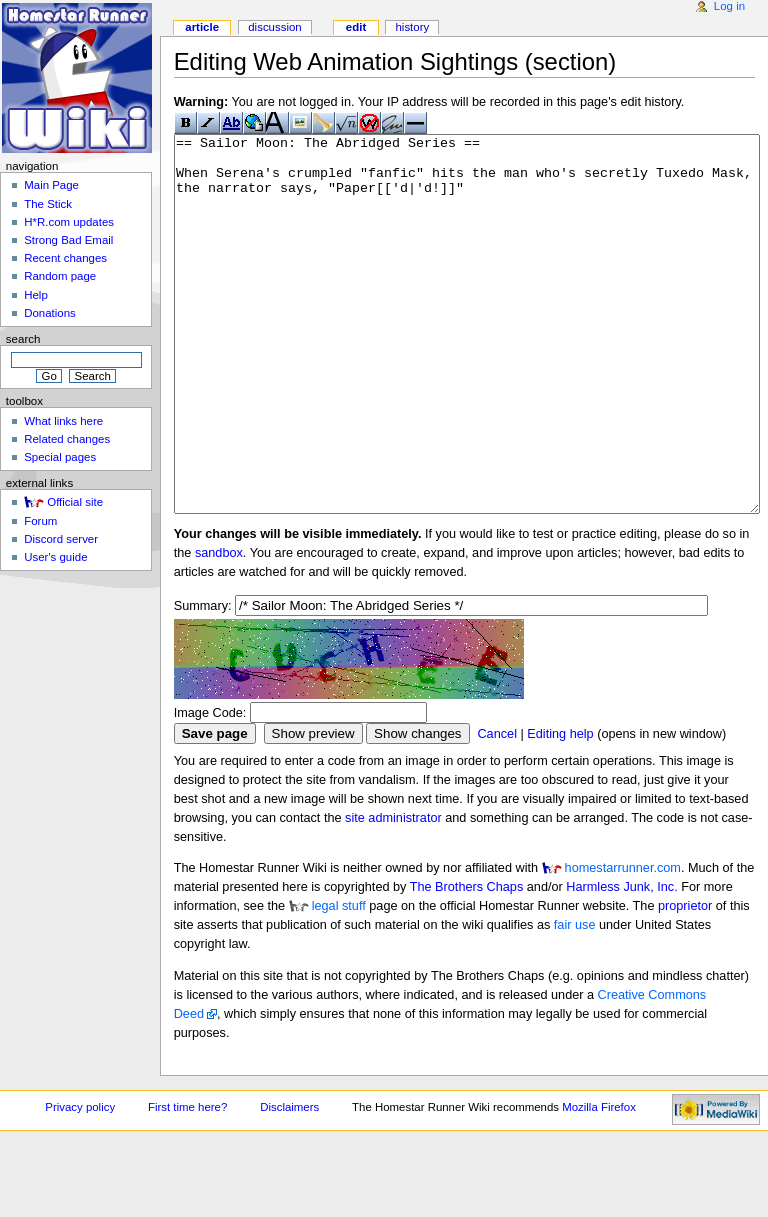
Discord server (61, 539)
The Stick (48, 204)
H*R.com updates (69, 222)
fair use (575, 1000)
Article (202, 27)
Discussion (274, 27)
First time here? (187, 1182)
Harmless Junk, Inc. (621, 962)
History (412, 27)
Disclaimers (289, 1182)
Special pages (60, 457)
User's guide (55, 557)
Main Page (51, 185)
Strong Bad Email (68, 240)
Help (36, 295)
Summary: (203, 681)
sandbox (219, 628)
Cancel (497, 809)
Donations (50, 313)
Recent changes (65, 258)
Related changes (67, 439)
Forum (40, 521)
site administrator (393, 893)
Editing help (560, 809)
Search (23, 339)
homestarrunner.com (623, 943)
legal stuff (339, 981)
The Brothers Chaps (467, 962)
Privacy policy (80, 1182)
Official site (75, 502)
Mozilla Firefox (599, 1182)
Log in (729, 6)
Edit (356, 27)
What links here (63, 421)
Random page (60, 276)
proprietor (685, 981)
